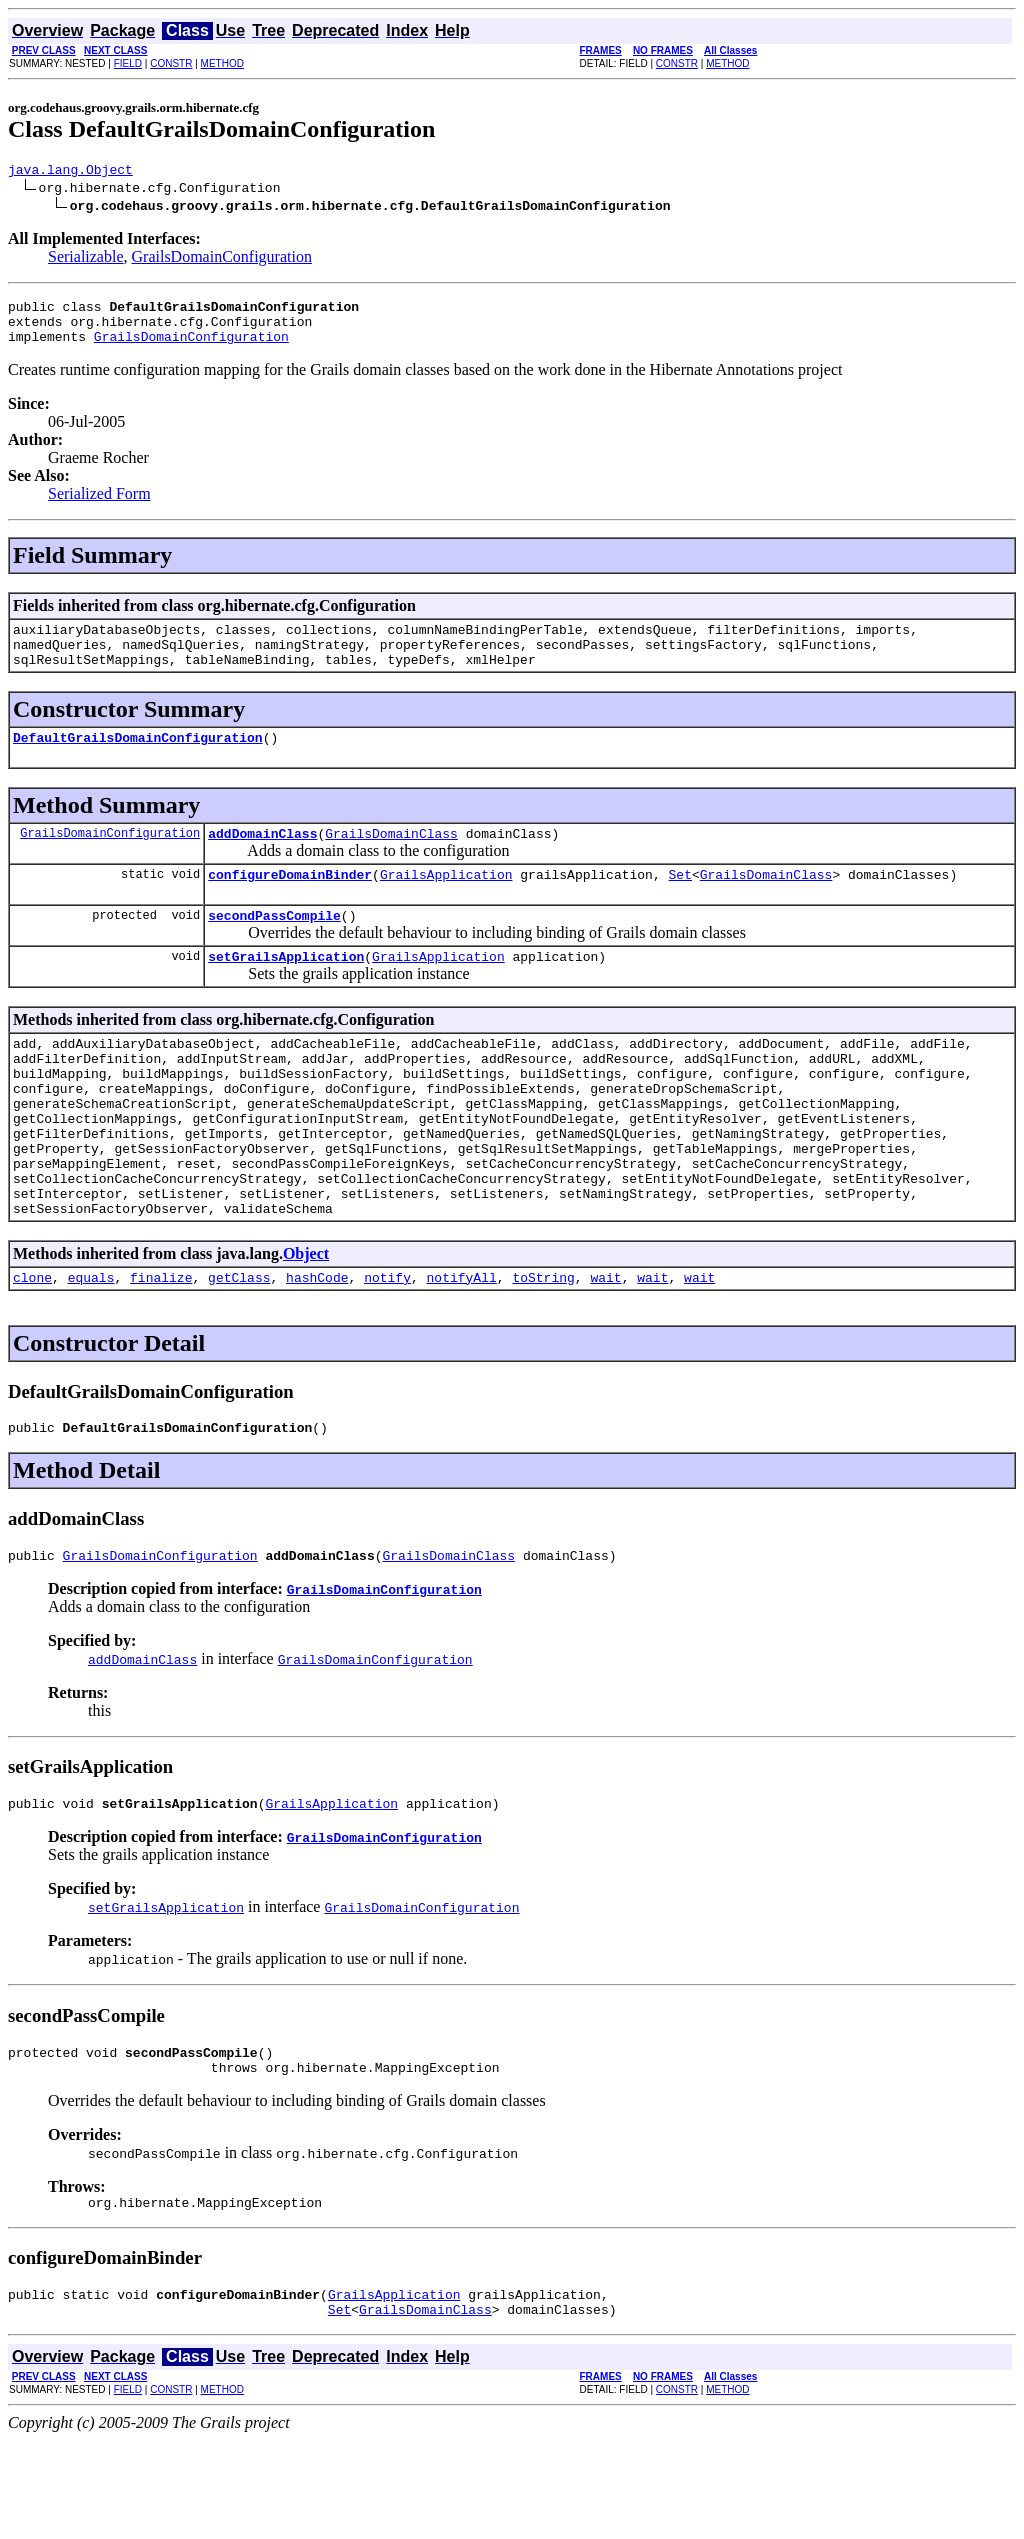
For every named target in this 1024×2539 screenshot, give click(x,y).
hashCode (317, 1352)
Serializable (86, 259)
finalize (161, 1352)
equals (91, 1352)
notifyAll (462, 1352)
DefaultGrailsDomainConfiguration (138, 761)
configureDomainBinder (290, 904)
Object (306, 1325)
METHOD (222, 63)
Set (679, 904)
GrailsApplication (446, 904)
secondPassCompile (274, 948)
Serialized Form (99, 505)
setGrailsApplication (286, 992)
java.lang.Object (70, 172)
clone (32, 1352)
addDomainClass (262, 860)
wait (605, 1352)
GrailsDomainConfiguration (222, 259)
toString (543, 1352)
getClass (239, 1352)
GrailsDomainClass (391, 860)
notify (387, 1352)
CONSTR (171, 63)
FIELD (128, 63)
